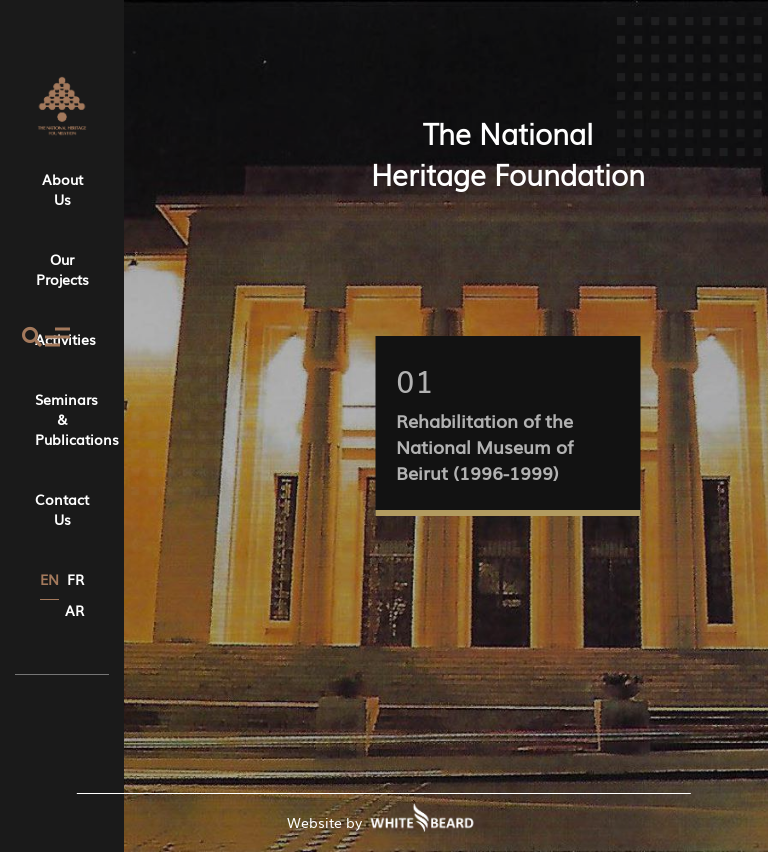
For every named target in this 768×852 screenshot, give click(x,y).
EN (49, 579)
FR (75, 579)
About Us (62, 189)
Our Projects (62, 269)
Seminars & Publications (62, 419)
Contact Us (62, 509)
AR (74, 610)
